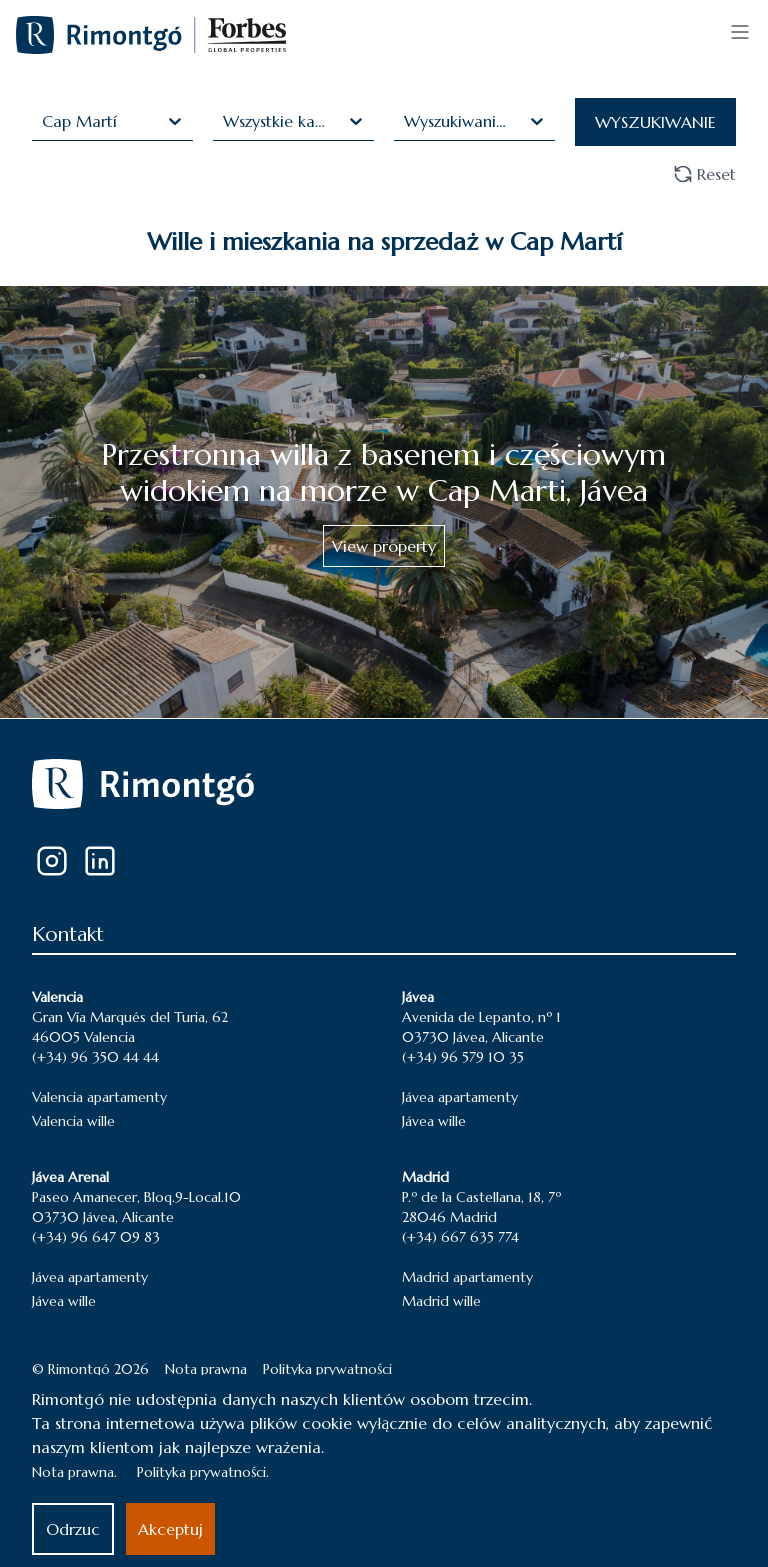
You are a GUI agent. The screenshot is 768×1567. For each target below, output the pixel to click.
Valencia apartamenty (99, 1097)
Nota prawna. (74, 1472)
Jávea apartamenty (460, 1097)
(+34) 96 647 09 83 (96, 1237)
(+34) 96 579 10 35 (463, 1057)
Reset (704, 174)
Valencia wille (73, 1121)
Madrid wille (441, 1301)
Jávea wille (434, 1121)
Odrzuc (73, 1529)
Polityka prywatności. (203, 1472)
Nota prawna (206, 1369)
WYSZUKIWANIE (655, 122)
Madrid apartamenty (467, 1277)
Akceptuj (170, 1529)
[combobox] (44, 121)
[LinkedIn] (100, 861)
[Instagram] (52, 861)
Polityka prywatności (327, 1369)
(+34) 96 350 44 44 (95, 1057)
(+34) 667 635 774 (460, 1237)
